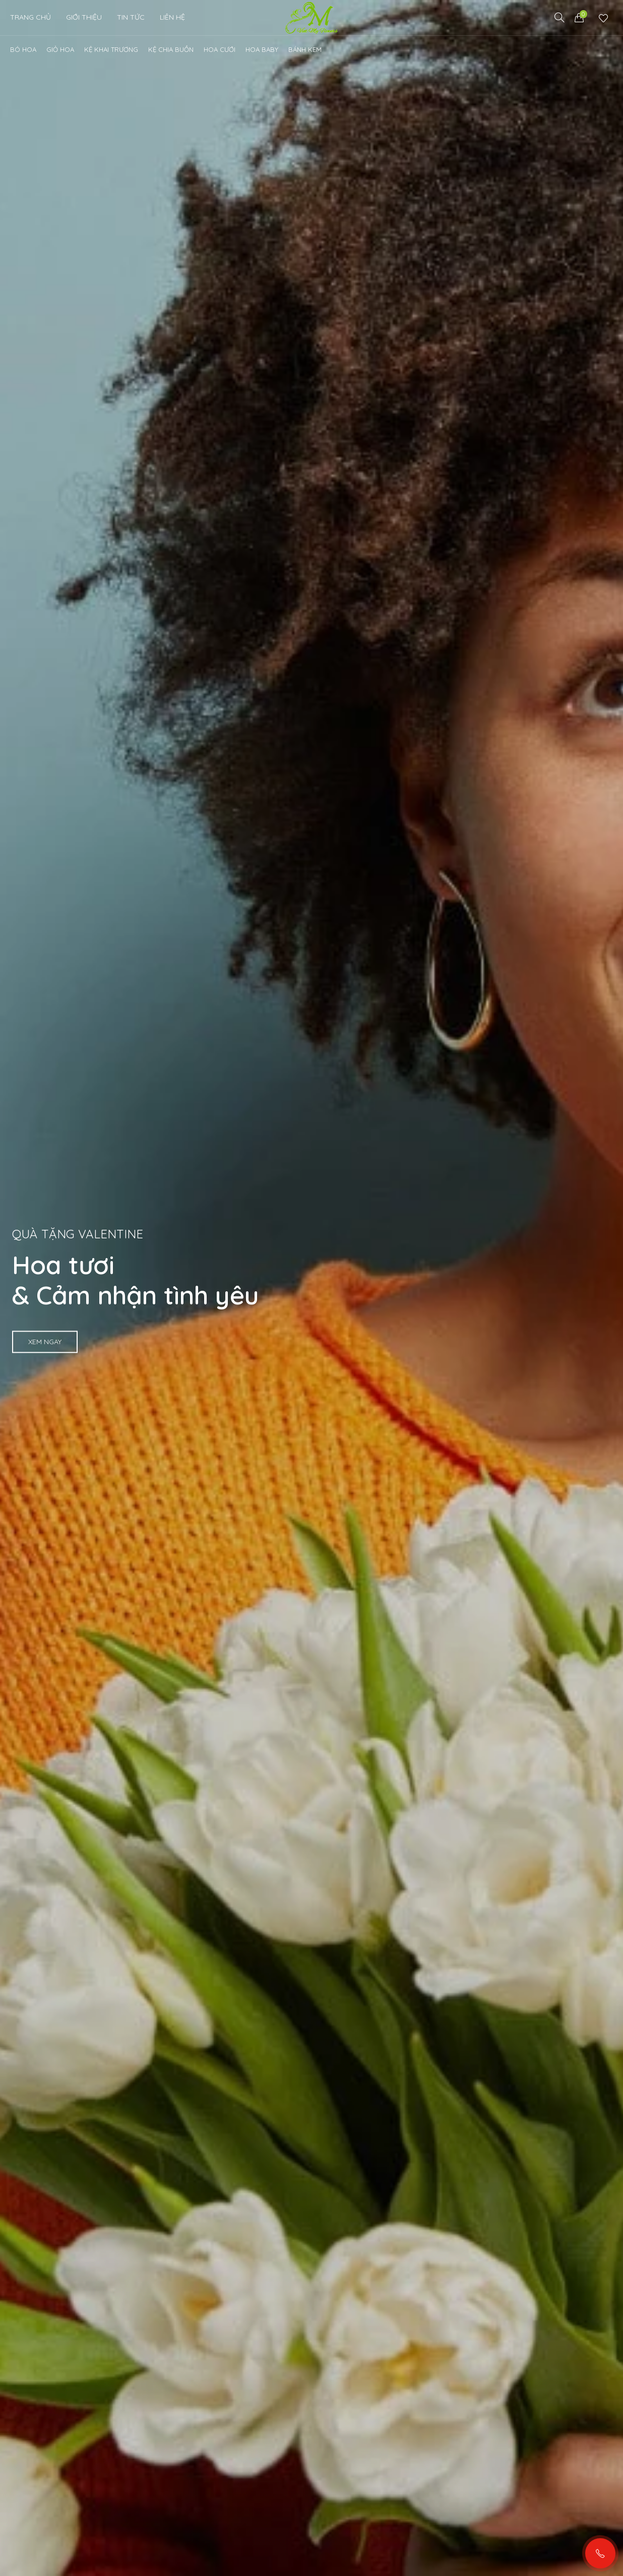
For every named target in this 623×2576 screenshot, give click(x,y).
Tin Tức (131, 17)
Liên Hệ (172, 17)
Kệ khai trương (111, 49)
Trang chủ (30, 17)
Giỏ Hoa (60, 49)
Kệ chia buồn (171, 49)
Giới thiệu (84, 17)
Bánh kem (305, 49)
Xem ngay (44, 1341)
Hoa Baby (261, 49)
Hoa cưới (219, 49)
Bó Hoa (23, 49)
